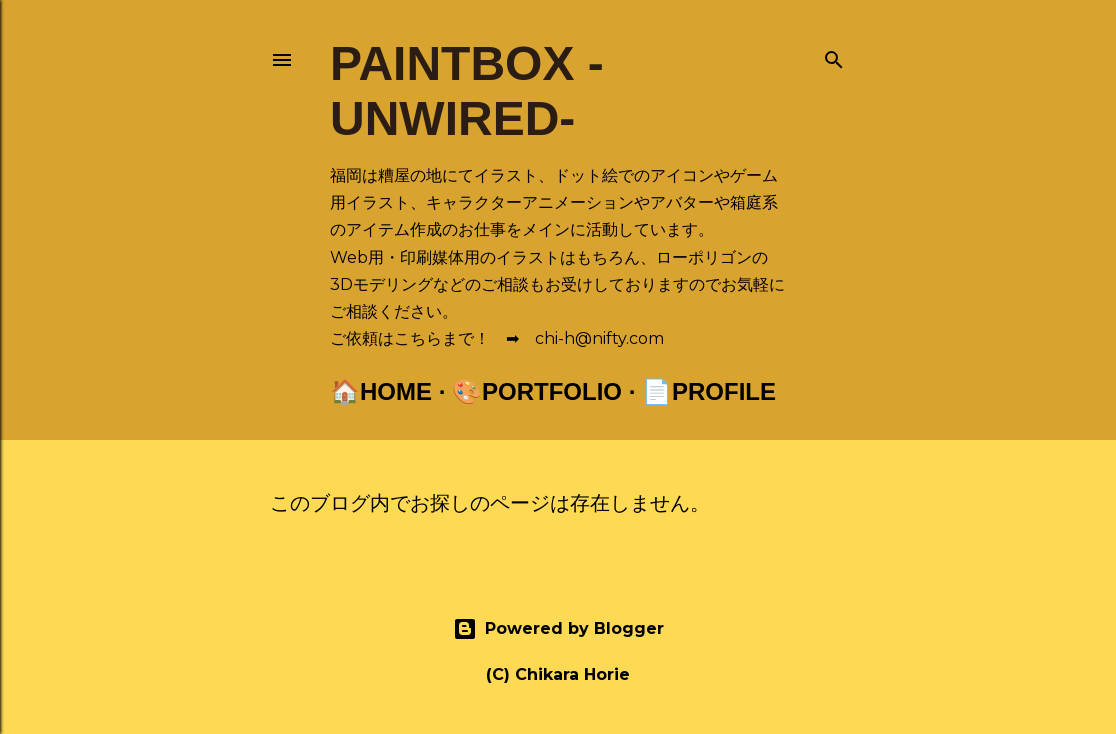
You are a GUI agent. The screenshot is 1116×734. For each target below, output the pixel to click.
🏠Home (381, 391)
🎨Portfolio (537, 391)
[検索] (834, 55)
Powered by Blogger (558, 629)
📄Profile (709, 391)
